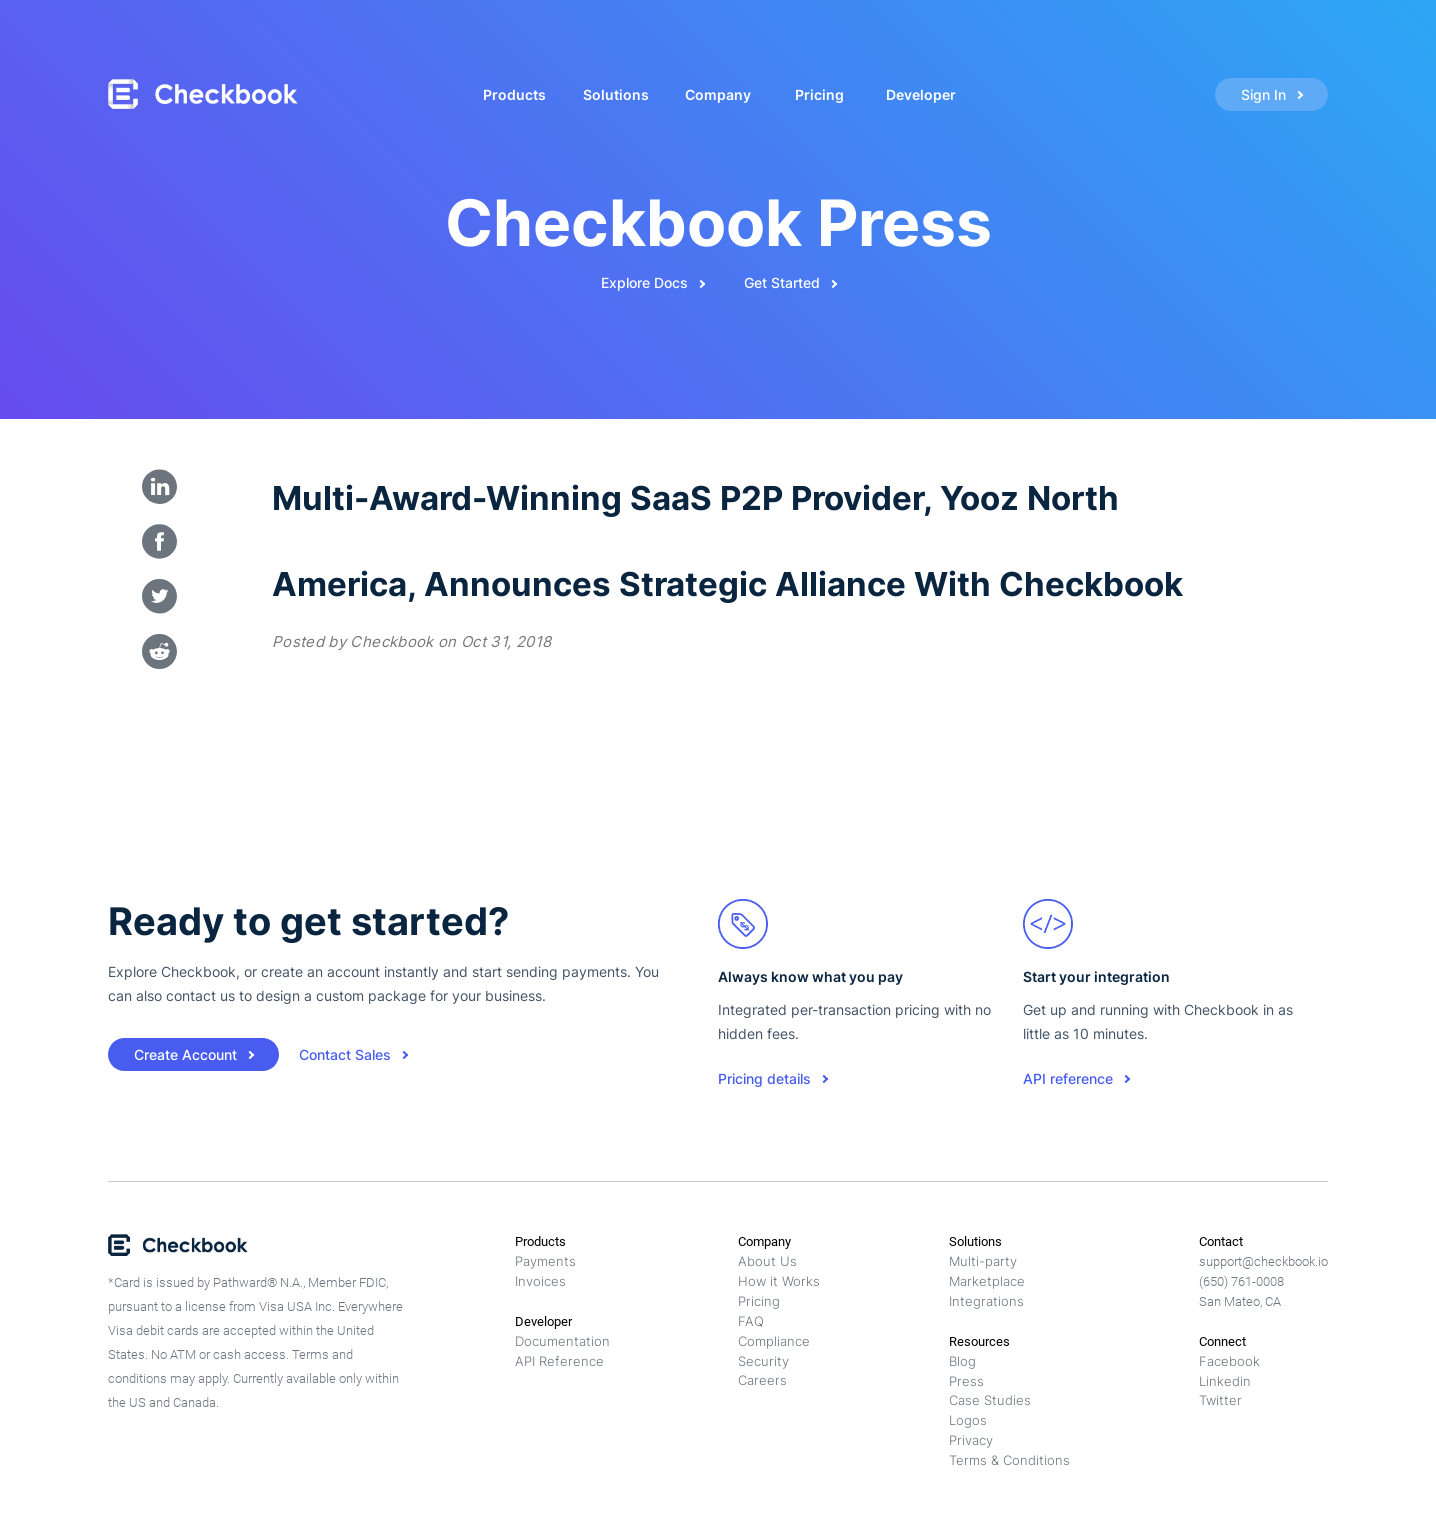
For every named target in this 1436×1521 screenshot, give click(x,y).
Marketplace (987, 1281)
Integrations (986, 1301)
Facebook (1229, 1361)
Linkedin (1225, 1381)
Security (763, 1361)
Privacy (971, 1440)
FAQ (751, 1321)
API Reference (559, 1361)
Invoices (540, 1281)
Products (514, 94)
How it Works (779, 1281)
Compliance (774, 1341)
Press (966, 1381)
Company (718, 94)
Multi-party (983, 1261)
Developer (921, 94)
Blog (962, 1361)
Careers (762, 1380)
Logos (968, 1420)
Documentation (562, 1341)
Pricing (819, 94)
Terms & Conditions (1009, 1460)
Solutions (616, 94)
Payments (545, 1261)
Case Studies (990, 1400)
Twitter (1220, 1400)
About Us (767, 1261)
